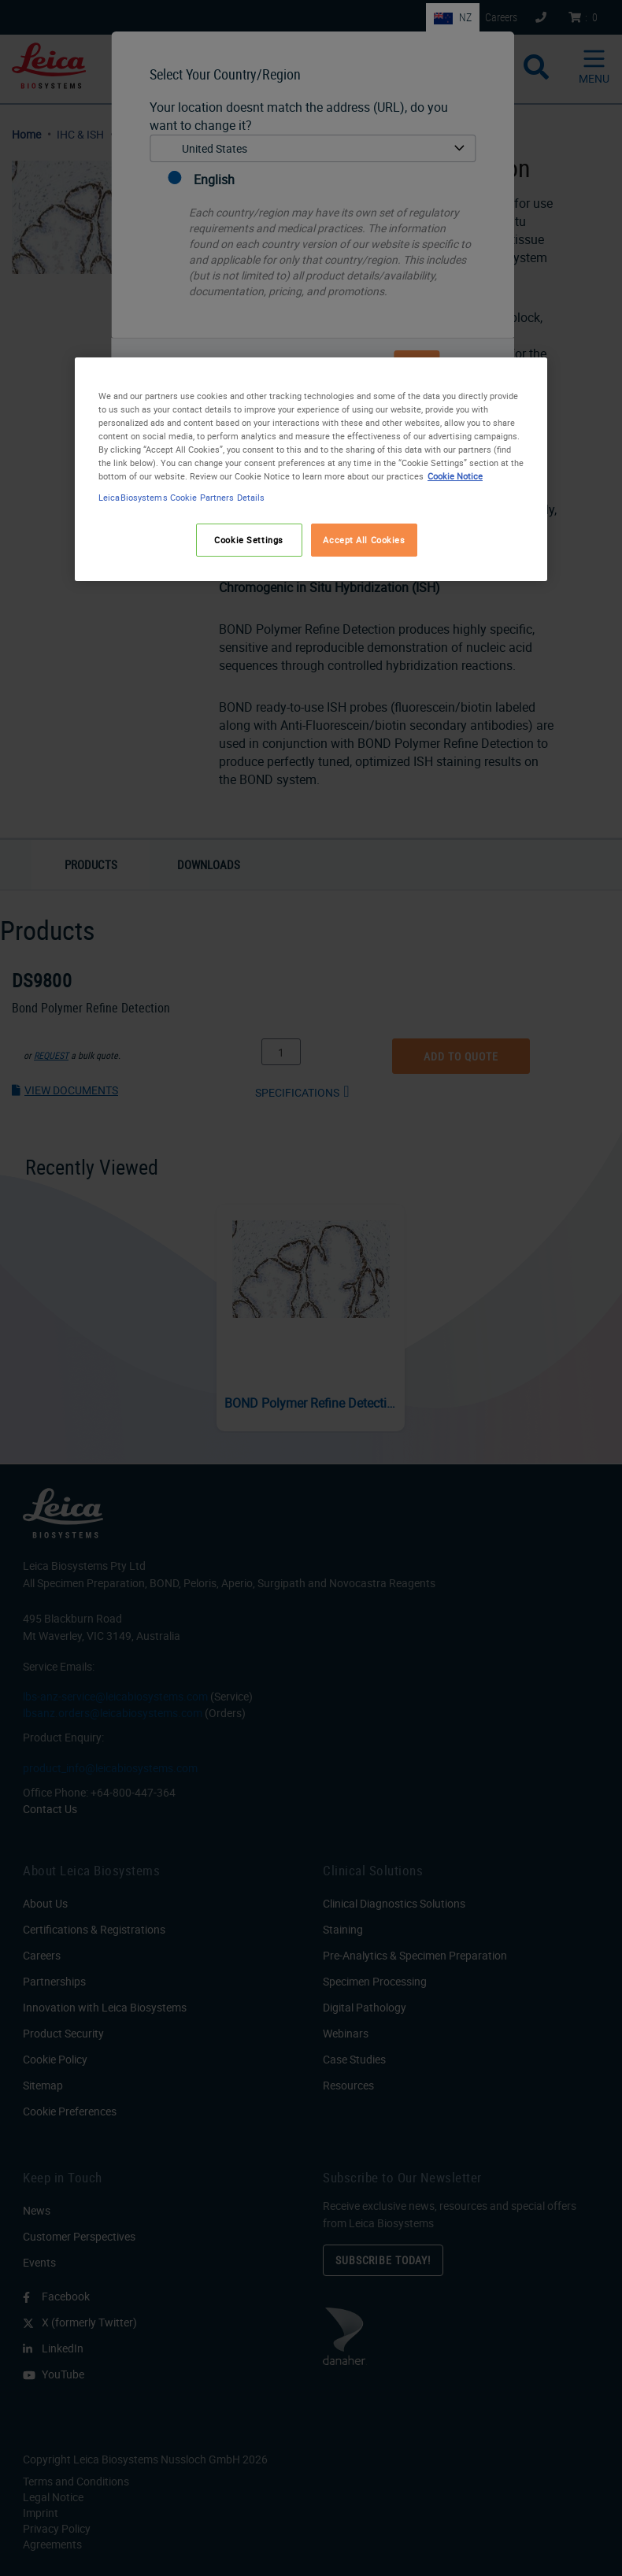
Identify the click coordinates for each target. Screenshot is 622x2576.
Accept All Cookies (364, 540)
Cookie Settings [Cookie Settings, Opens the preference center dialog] (248, 540)
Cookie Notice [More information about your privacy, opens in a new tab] (455, 476)
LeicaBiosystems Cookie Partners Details (181, 497)
